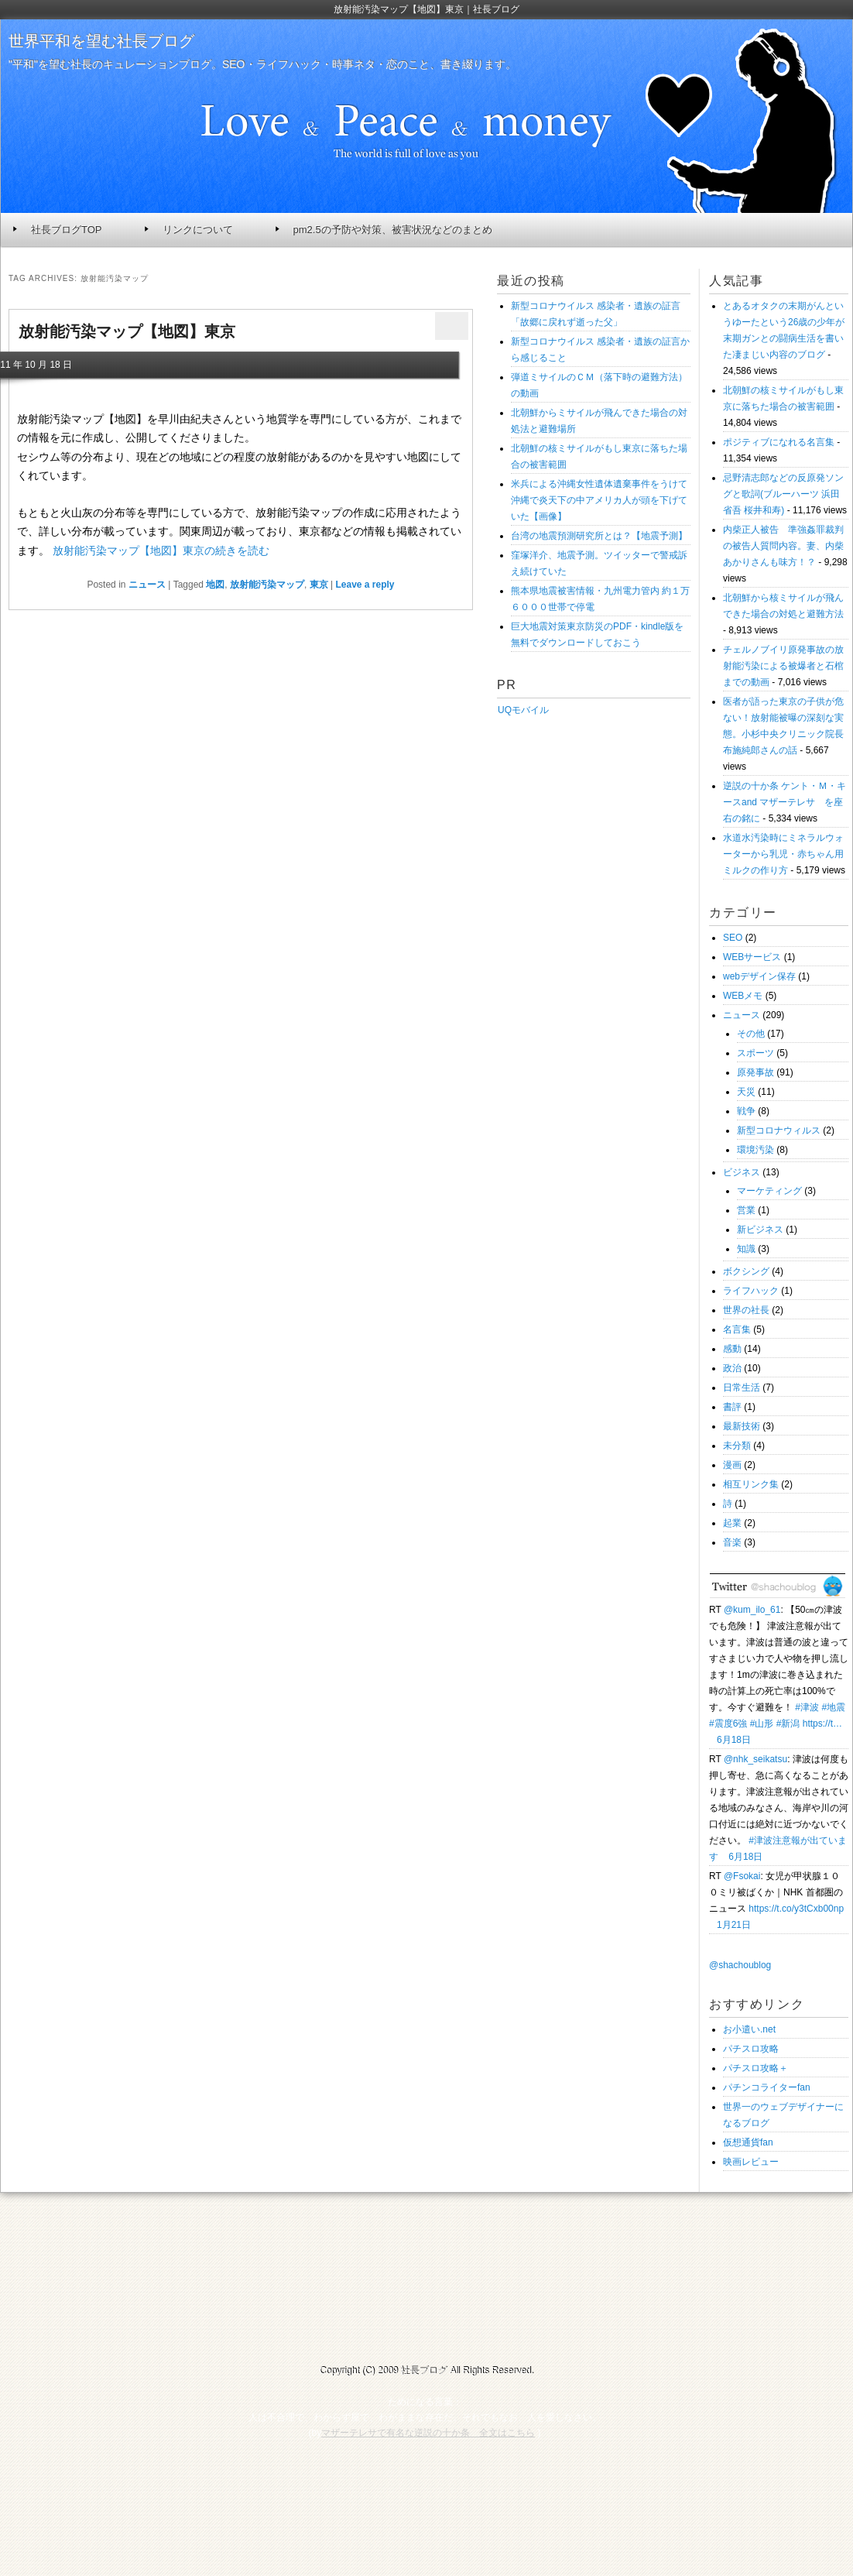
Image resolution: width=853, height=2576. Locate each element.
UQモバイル (523, 710)
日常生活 (741, 1387)
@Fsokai (742, 1876)
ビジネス (741, 1172)
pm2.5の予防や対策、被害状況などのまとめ (392, 229)
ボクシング (746, 1271)
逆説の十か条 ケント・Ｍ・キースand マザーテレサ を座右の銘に (784, 802)
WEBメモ (742, 995)
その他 (751, 1033)
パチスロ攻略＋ (755, 2068)
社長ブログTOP (66, 229)
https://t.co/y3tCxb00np (796, 1908)
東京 (319, 584)
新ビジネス (760, 1229)
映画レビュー (751, 2161)
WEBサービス (752, 957)
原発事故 (755, 1072)
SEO (732, 937)
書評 (732, 1406)
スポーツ (755, 1053)
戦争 (746, 1111)
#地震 (833, 1707)
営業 (746, 1210)
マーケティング (769, 1190)
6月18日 (734, 1739)
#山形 (762, 1723)
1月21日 (734, 1924)
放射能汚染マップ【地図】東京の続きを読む (161, 550)
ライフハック (751, 1290)
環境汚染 (755, 1149)
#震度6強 (728, 1723)
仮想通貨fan (748, 2142)
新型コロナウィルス (778, 1130)
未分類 (737, 1445)
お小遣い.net (749, 2029)
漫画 (732, 1465)
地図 (215, 584)
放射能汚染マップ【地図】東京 (127, 331)
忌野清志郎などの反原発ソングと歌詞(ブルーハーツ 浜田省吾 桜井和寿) (783, 494)
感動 (732, 1348)
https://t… (822, 1723)
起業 (732, 1523)
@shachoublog (740, 1965)
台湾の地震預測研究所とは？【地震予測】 (599, 535)
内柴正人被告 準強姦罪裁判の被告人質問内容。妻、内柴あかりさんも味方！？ (783, 546)
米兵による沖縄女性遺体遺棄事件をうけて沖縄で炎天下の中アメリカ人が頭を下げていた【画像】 (599, 500)
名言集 (737, 1329)
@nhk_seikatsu (755, 1759)
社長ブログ (423, 2370)
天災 (746, 1091)
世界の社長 (746, 1310)
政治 (732, 1368)
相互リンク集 (751, 1484)
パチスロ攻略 (751, 2048)
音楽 (732, 1542)
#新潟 (788, 1723)
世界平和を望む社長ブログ (101, 41)
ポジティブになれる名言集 (778, 442)
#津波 (807, 1707)
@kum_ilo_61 (752, 1609)
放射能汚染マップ (267, 584)
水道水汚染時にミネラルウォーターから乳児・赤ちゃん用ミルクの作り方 (783, 854)
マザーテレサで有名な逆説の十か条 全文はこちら (428, 2432)
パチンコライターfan (766, 2087)
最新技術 (741, 1426)
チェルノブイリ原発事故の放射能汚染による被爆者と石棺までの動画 (783, 666)
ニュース (147, 584)
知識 (746, 1248)
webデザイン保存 (759, 976)
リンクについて (198, 229)
